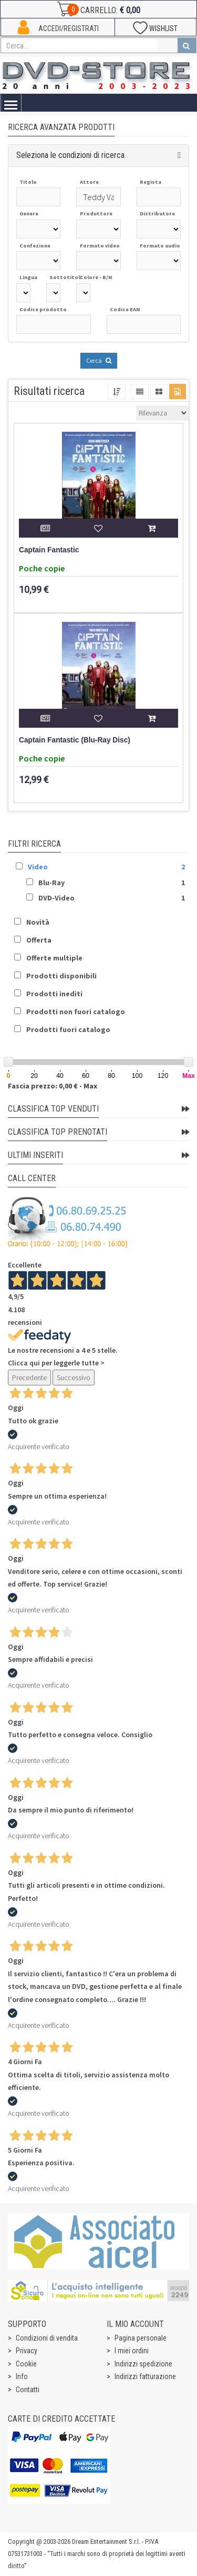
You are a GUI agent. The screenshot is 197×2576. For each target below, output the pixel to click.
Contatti (27, 2389)
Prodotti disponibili (61, 975)
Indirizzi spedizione (143, 2364)
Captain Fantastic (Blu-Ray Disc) (74, 740)
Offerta (38, 940)
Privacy (26, 2350)
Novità (37, 922)
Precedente (29, 1377)
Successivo (73, 1377)
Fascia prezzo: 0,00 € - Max (52, 1086)
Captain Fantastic (49, 550)
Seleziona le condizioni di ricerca (70, 155)
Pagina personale (141, 2338)
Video (38, 866)
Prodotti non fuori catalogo (75, 1011)
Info (22, 2376)
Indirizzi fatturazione (145, 2376)
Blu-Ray (51, 882)
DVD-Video (56, 898)
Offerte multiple (54, 958)
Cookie (26, 2364)
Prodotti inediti (54, 993)
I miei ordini (132, 2350)
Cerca (98, 360)
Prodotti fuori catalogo (68, 1029)
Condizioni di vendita (47, 2338)
